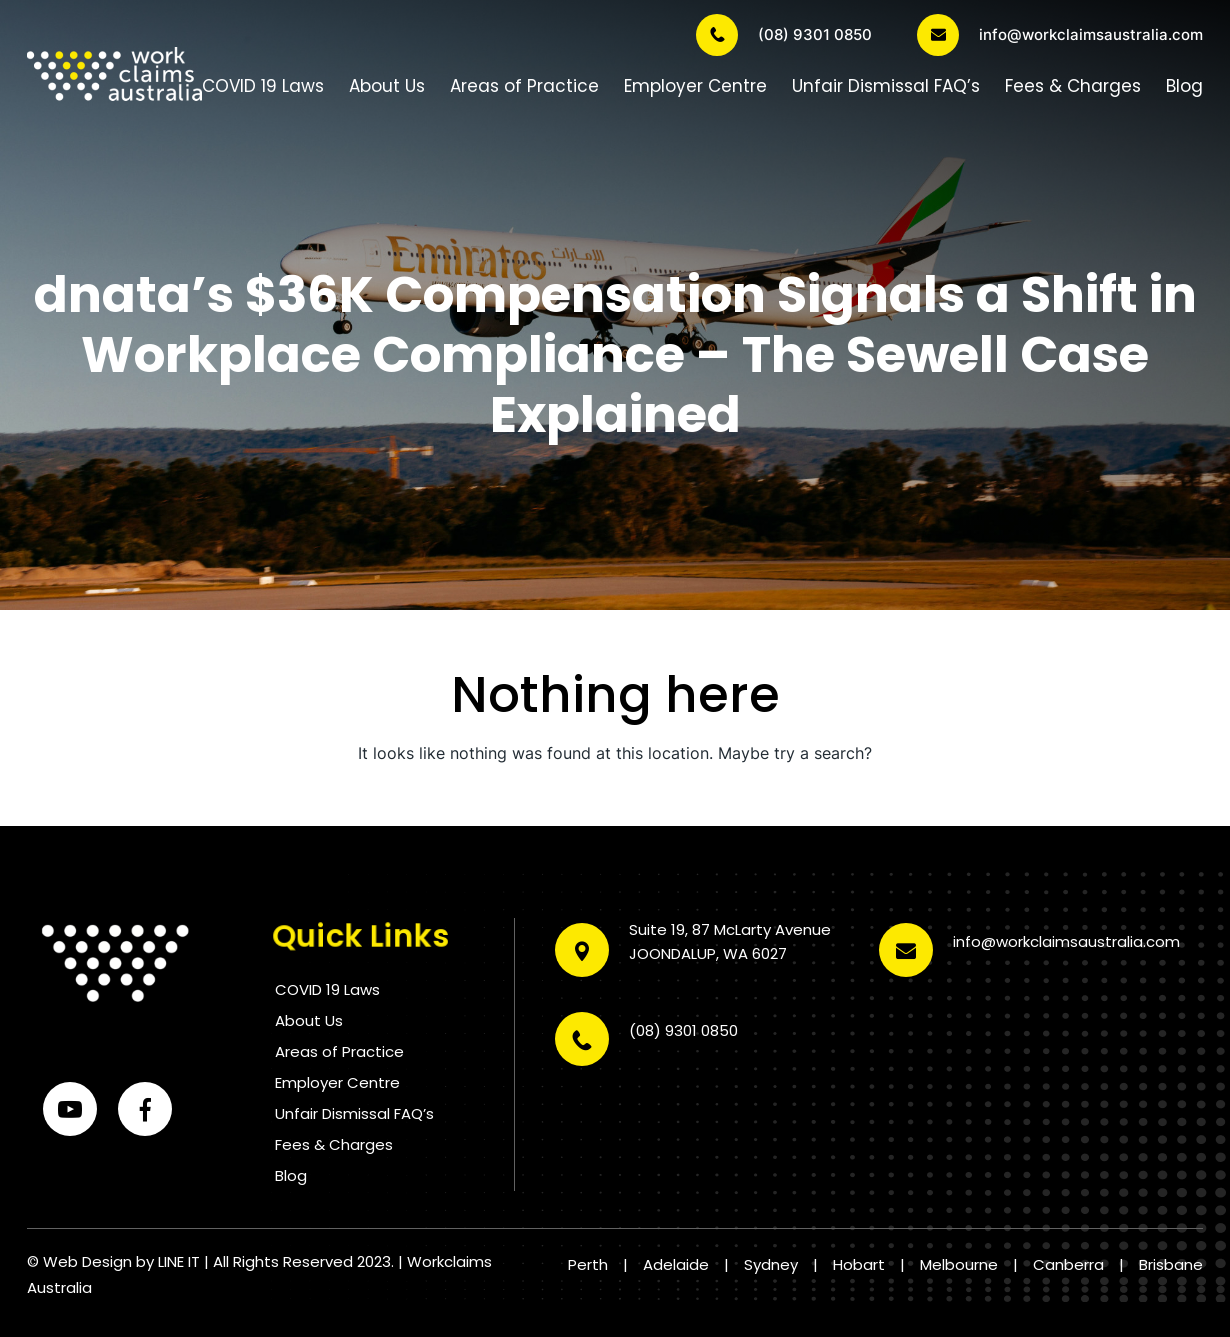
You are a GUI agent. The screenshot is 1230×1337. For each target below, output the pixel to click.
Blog (1184, 86)
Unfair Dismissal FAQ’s (886, 86)
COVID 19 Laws (263, 86)
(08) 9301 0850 (784, 35)
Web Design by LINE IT (121, 1261)
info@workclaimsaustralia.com (1060, 35)
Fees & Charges (1073, 86)
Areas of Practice (524, 86)
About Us (387, 86)
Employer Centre (695, 86)
